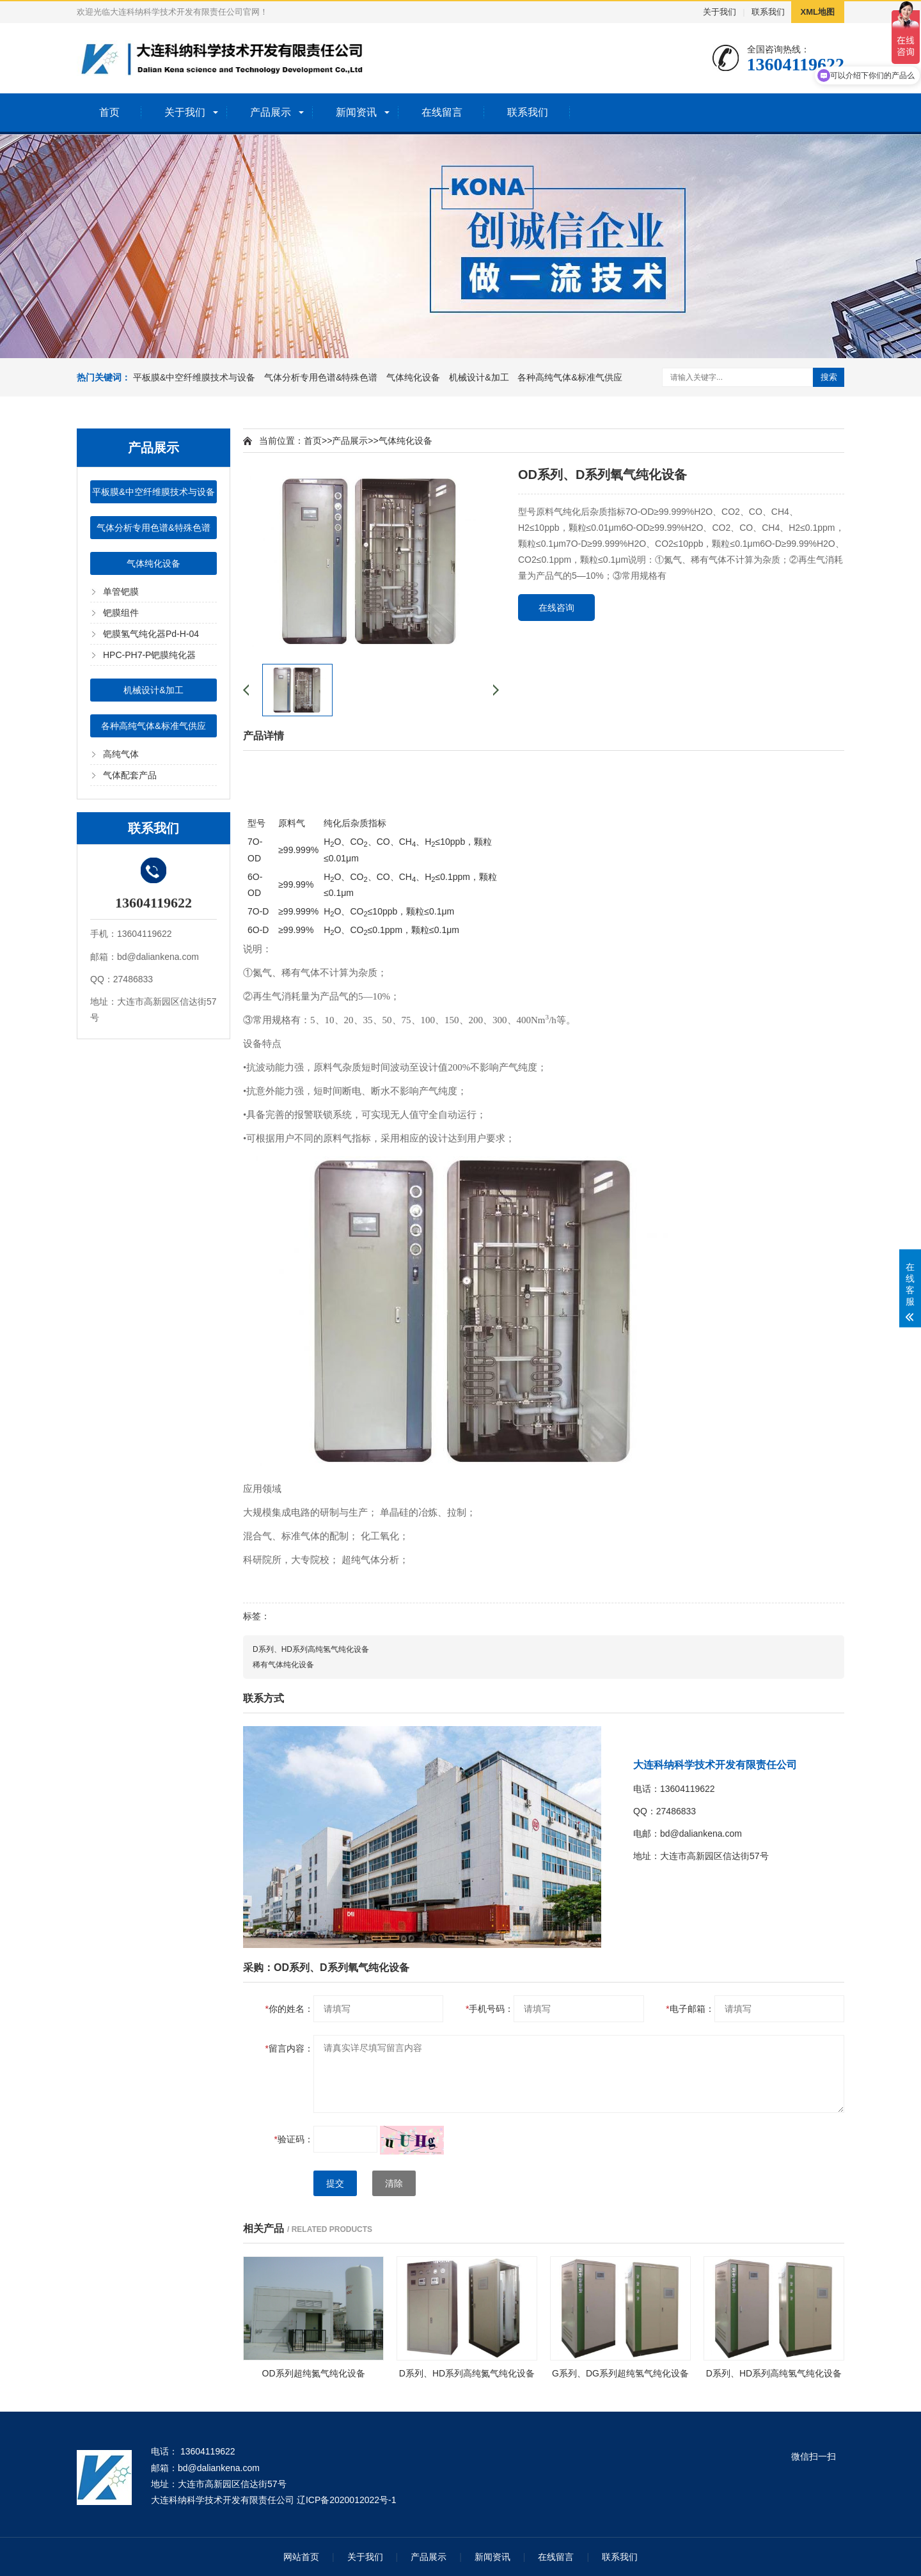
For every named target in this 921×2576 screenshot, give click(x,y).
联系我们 (768, 12)
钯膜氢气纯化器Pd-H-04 (151, 634)
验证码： (293, 2139)
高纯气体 (121, 754)
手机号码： (490, 2009)
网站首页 (301, 2557)
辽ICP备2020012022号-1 (347, 2500)
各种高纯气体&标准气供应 (569, 377)
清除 (394, 2183)
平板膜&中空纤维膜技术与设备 (194, 377)
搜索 (829, 377)
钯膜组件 (121, 613)
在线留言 (441, 112)
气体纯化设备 (413, 377)
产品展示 (270, 112)
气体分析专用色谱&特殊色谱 (320, 377)
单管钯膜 (121, 591)
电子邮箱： (690, 2009)
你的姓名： (289, 2009)
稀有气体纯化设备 (283, 1664)
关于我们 (719, 12)
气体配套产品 (130, 775)
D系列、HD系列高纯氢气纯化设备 (311, 1649)
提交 (335, 2183)
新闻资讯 (356, 112)
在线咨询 (556, 607)
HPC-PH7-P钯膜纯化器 (149, 655)
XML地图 (818, 12)
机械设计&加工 (478, 377)
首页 (109, 112)
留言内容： (289, 2048)
